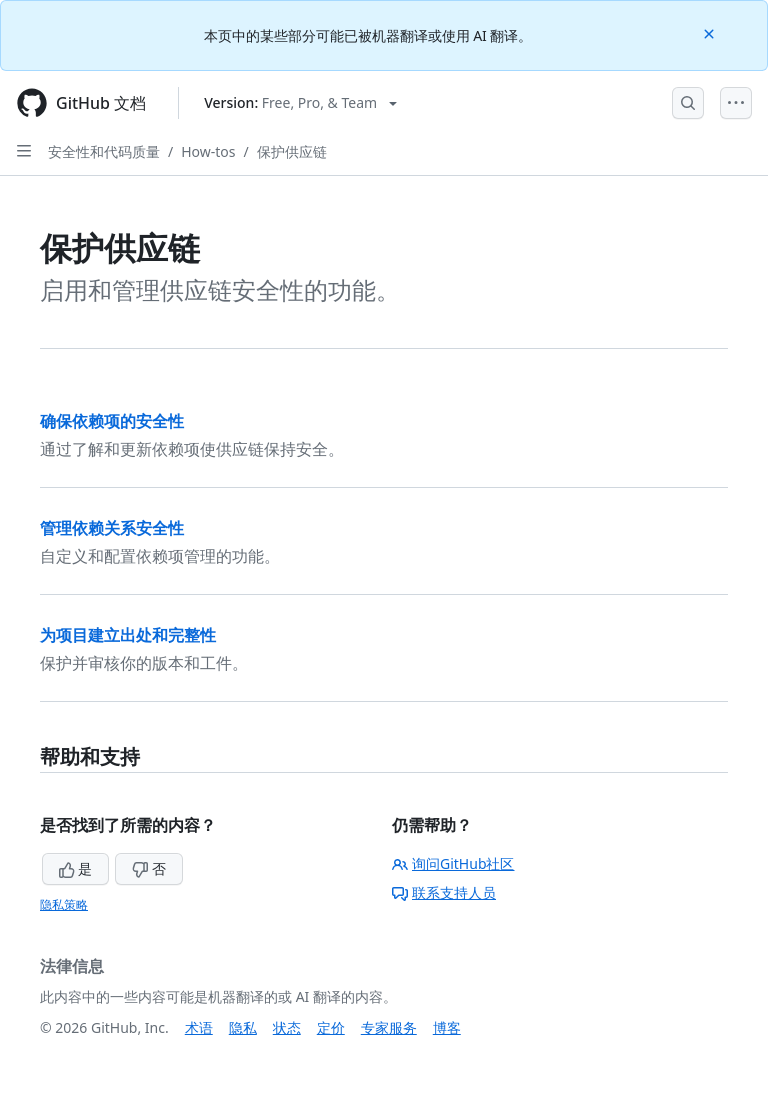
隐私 (243, 1027)
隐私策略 (64, 904)
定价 (331, 1027)
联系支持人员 (444, 892)
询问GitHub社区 (453, 863)
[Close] (711, 32)
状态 (287, 1027)
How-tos (208, 151)
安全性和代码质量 (104, 151)
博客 (447, 1027)
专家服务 (389, 1027)
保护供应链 (292, 151)
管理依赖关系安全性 (112, 528)
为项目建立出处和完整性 (128, 635)
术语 (199, 1027)
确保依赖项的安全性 (112, 421)
